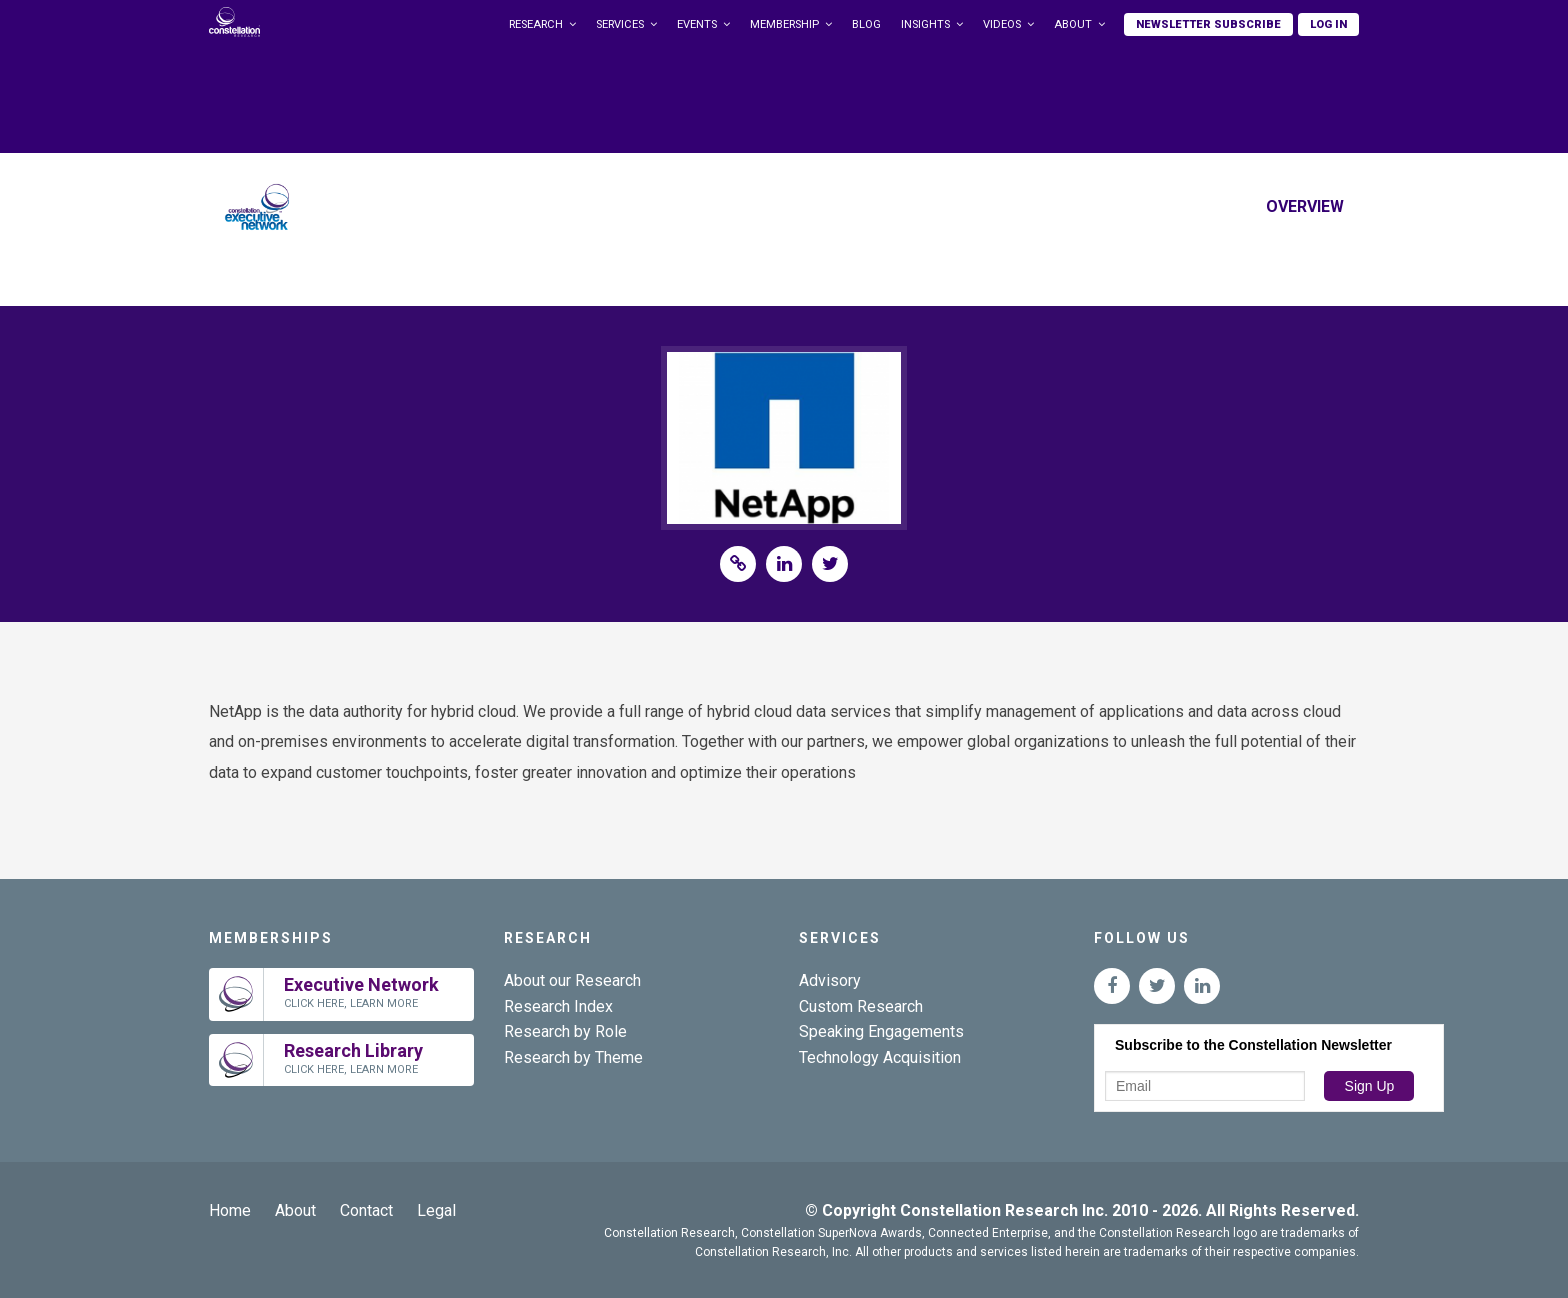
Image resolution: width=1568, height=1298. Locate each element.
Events (697, 24)
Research (536, 24)
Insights (925, 24)
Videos (1002, 24)
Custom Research (861, 1006)
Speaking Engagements (881, 1031)
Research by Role (565, 1031)
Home (230, 1210)
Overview (1305, 206)
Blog (866, 24)
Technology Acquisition (880, 1057)
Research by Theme (573, 1057)
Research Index (558, 1006)
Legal (436, 1210)
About (1073, 24)
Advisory (830, 980)
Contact (366, 1210)
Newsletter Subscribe (1208, 24)
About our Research (572, 980)
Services (620, 24)
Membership (784, 24)
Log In (1328, 24)
